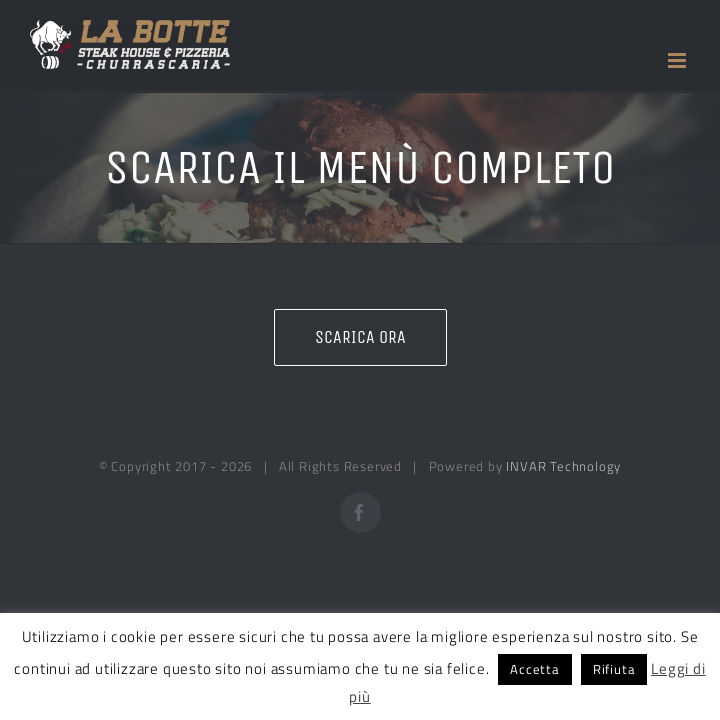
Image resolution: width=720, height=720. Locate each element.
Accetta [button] (535, 669)
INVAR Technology (563, 466)
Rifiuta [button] (614, 669)
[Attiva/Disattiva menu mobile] (679, 60)
